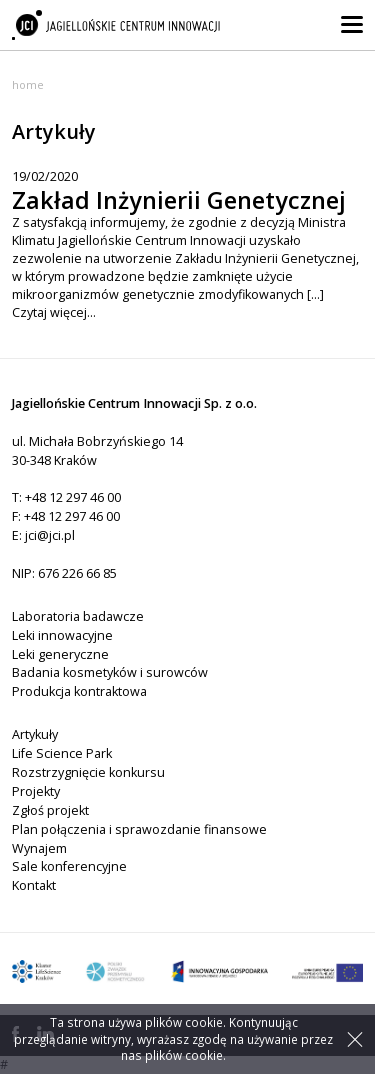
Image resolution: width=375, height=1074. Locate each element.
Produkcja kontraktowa (79, 691)
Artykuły (35, 734)
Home (28, 84)
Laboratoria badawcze (78, 616)
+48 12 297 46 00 (73, 497)
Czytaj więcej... (54, 312)
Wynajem (39, 848)
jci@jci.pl (50, 535)
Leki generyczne (60, 654)
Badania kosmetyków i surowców (110, 672)
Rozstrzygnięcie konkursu (88, 772)
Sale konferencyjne (69, 866)
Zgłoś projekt (50, 810)
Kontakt (34, 885)
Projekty (36, 791)
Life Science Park (62, 753)
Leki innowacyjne (62, 635)
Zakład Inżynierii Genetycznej (179, 200)
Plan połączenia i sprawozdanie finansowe (139, 829)
